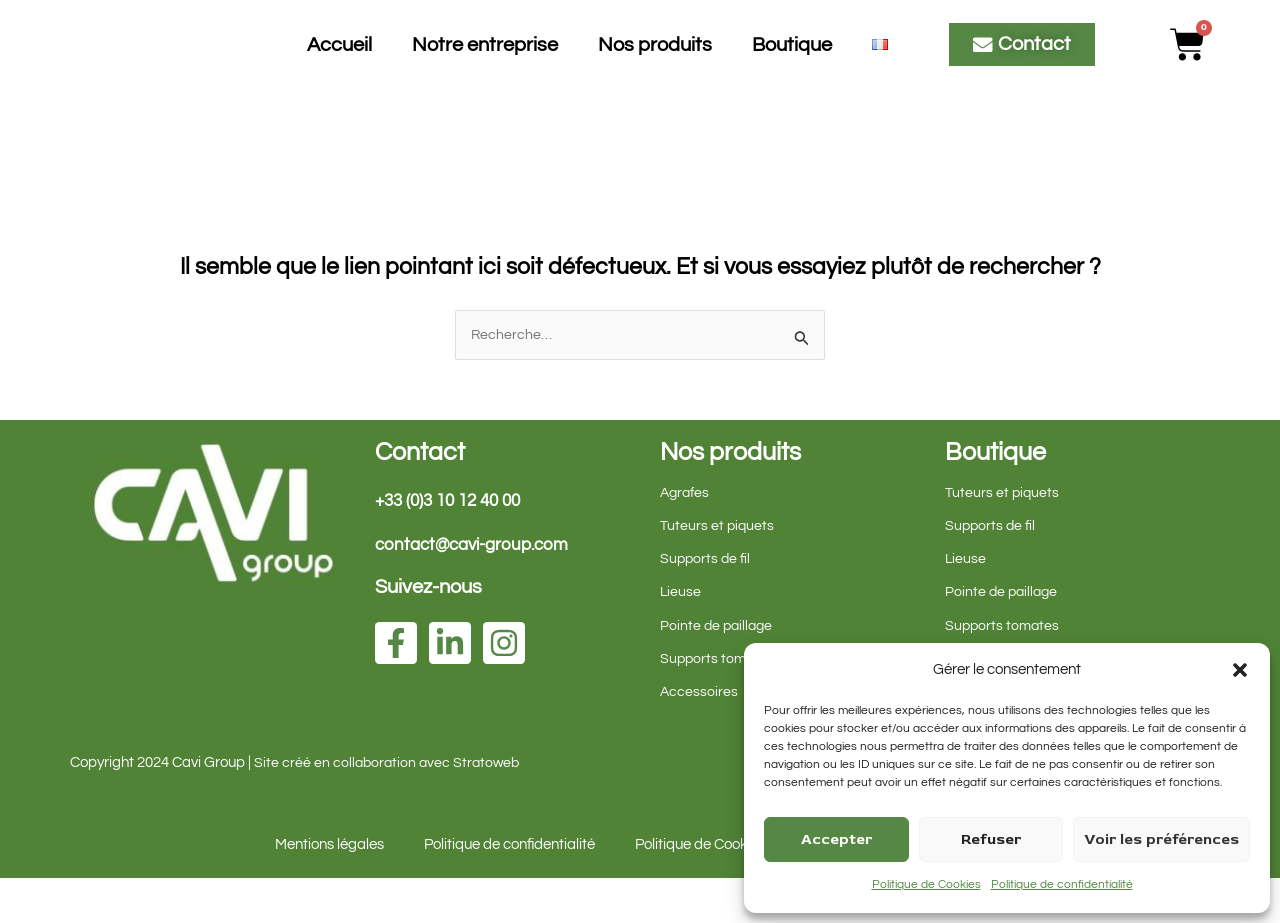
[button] (1240, 670)
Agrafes (686, 536)
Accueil (339, 66)
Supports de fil (706, 602)
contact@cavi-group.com (478, 589)
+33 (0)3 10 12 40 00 (454, 544)
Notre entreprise (485, 66)
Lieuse (681, 636)
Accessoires (699, 735)
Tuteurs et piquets (718, 569)
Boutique (792, 66)
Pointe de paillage (718, 669)
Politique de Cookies (926, 884)
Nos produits (655, 66)
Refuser (991, 839)
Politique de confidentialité (1062, 884)
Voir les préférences (1161, 839)
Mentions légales (329, 889)
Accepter (836, 839)
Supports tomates (719, 702)
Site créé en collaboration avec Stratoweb (390, 807)
